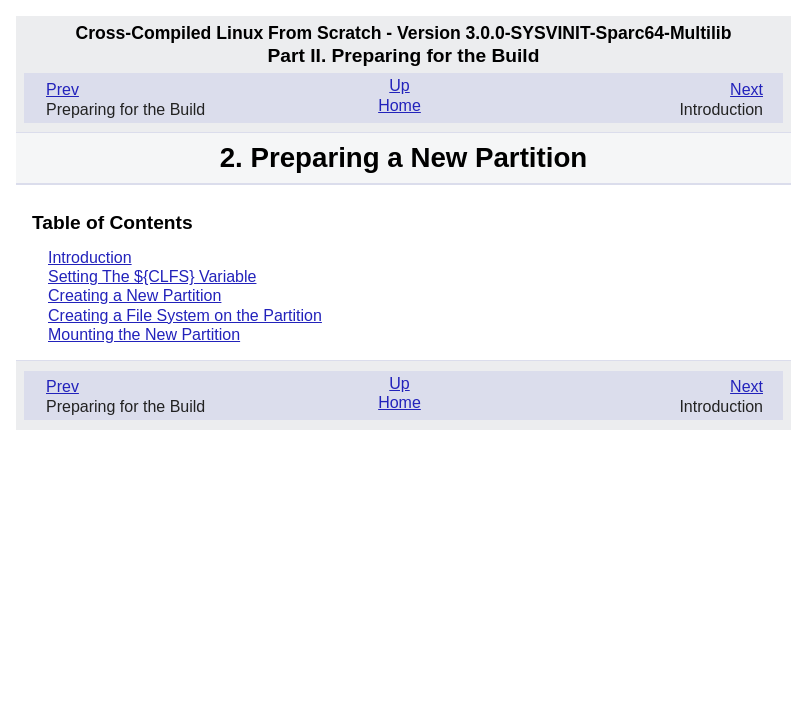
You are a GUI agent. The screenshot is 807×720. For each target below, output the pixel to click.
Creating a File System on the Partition (185, 315)
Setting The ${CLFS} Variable (152, 276)
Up (399, 85)
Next (746, 89)
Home (399, 105)
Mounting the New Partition (144, 334)
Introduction (90, 257)
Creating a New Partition (134, 295)
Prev (62, 89)
